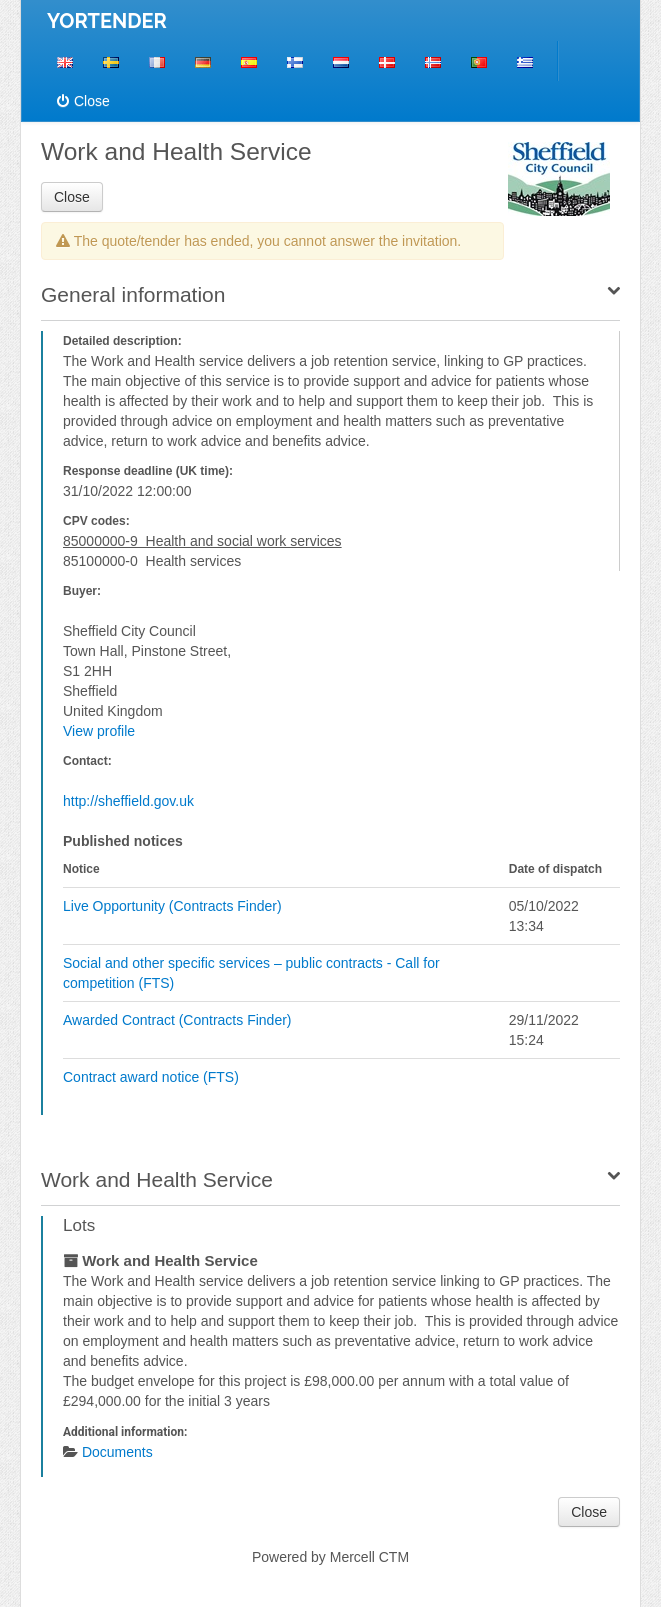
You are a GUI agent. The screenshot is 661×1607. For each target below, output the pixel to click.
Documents (117, 1452)
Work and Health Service (157, 1179)
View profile (99, 731)
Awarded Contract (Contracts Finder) (177, 1020)
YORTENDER (107, 21)
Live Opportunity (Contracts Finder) (172, 906)
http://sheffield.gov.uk (128, 801)
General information (133, 294)
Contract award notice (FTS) (151, 1077)
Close (83, 101)
